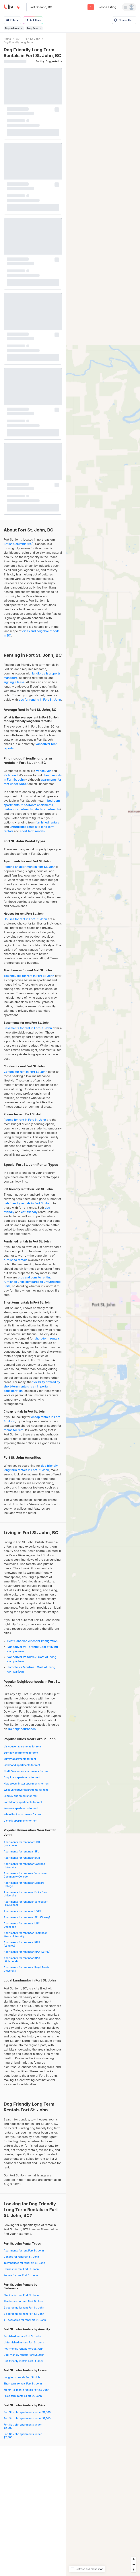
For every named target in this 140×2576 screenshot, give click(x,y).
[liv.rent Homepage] (8, 7)
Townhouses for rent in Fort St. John (29, 976)
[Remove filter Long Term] (40, 28)
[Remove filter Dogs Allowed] (22, 28)
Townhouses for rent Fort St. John (24, 2262)
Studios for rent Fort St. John (21, 2295)
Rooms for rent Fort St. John (21, 2275)
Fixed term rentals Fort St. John (23, 2395)
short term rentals (32, 831)
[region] (103, 1304)
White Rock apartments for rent (23, 1814)
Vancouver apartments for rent (22, 1746)
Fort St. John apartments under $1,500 (27, 2418)
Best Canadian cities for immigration (32, 1641)
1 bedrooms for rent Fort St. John (24, 2301)
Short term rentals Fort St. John (23, 2383)
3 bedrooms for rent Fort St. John (24, 2313)
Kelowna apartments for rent (21, 1808)
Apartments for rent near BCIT (22, 1857)
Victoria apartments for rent (20, 1820)
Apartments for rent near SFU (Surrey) (27, 1917)
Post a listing (107, 7)
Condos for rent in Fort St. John (25, 1071)
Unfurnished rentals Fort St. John (24, 2342)
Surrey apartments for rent (20, 1758)
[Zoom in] (133, 2559)
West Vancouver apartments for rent (26, 1789)
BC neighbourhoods (22, 1729)
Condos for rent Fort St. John (21, 2256)
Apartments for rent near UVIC (22, 1911)
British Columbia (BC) (18, 544)
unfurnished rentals (23, 827)
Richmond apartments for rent (22, 1765)
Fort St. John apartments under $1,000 (27, 2412)
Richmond (11, 775)
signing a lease (14, 682)
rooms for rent (13, 1430)
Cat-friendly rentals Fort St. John (24, 2360)
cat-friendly (29, 1212)
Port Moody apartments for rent (23, 1802)
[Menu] (129, 7)
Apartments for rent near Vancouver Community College (26, 1875)
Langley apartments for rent (20, 1795)
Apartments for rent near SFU (21, 1851)
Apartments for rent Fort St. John (24, 2250)
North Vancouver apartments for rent (26, 1771)
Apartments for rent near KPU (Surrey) (27, 1951)
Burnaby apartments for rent (21, 1752)
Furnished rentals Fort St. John (22, 2336)
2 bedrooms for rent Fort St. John (24, 2307)
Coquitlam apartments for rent (22, 1777)
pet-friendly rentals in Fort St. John (28, 1203)
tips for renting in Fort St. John (40, 699)
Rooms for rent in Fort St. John (25, 1119)
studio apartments (47, 809)
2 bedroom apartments (37, 805)
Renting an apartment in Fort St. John (29, 867)
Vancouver (43, 771)
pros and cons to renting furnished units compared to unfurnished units (32, 1282)
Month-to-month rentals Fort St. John (26, 2389)
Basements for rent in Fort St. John (28, 1028)
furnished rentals (47, 822)
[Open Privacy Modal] (18, 7)
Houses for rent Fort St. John (21, 2269)
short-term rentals (47, 1338)
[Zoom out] (133, 2564)
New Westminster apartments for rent (26, 1783)
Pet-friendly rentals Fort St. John (23, 2348)
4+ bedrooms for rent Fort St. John (25, 2319)
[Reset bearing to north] (133, 2569)
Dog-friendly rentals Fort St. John (24, 2354)
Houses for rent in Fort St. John (25, 919)
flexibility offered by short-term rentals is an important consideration (32, 1386)
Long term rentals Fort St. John (22, 2377)
